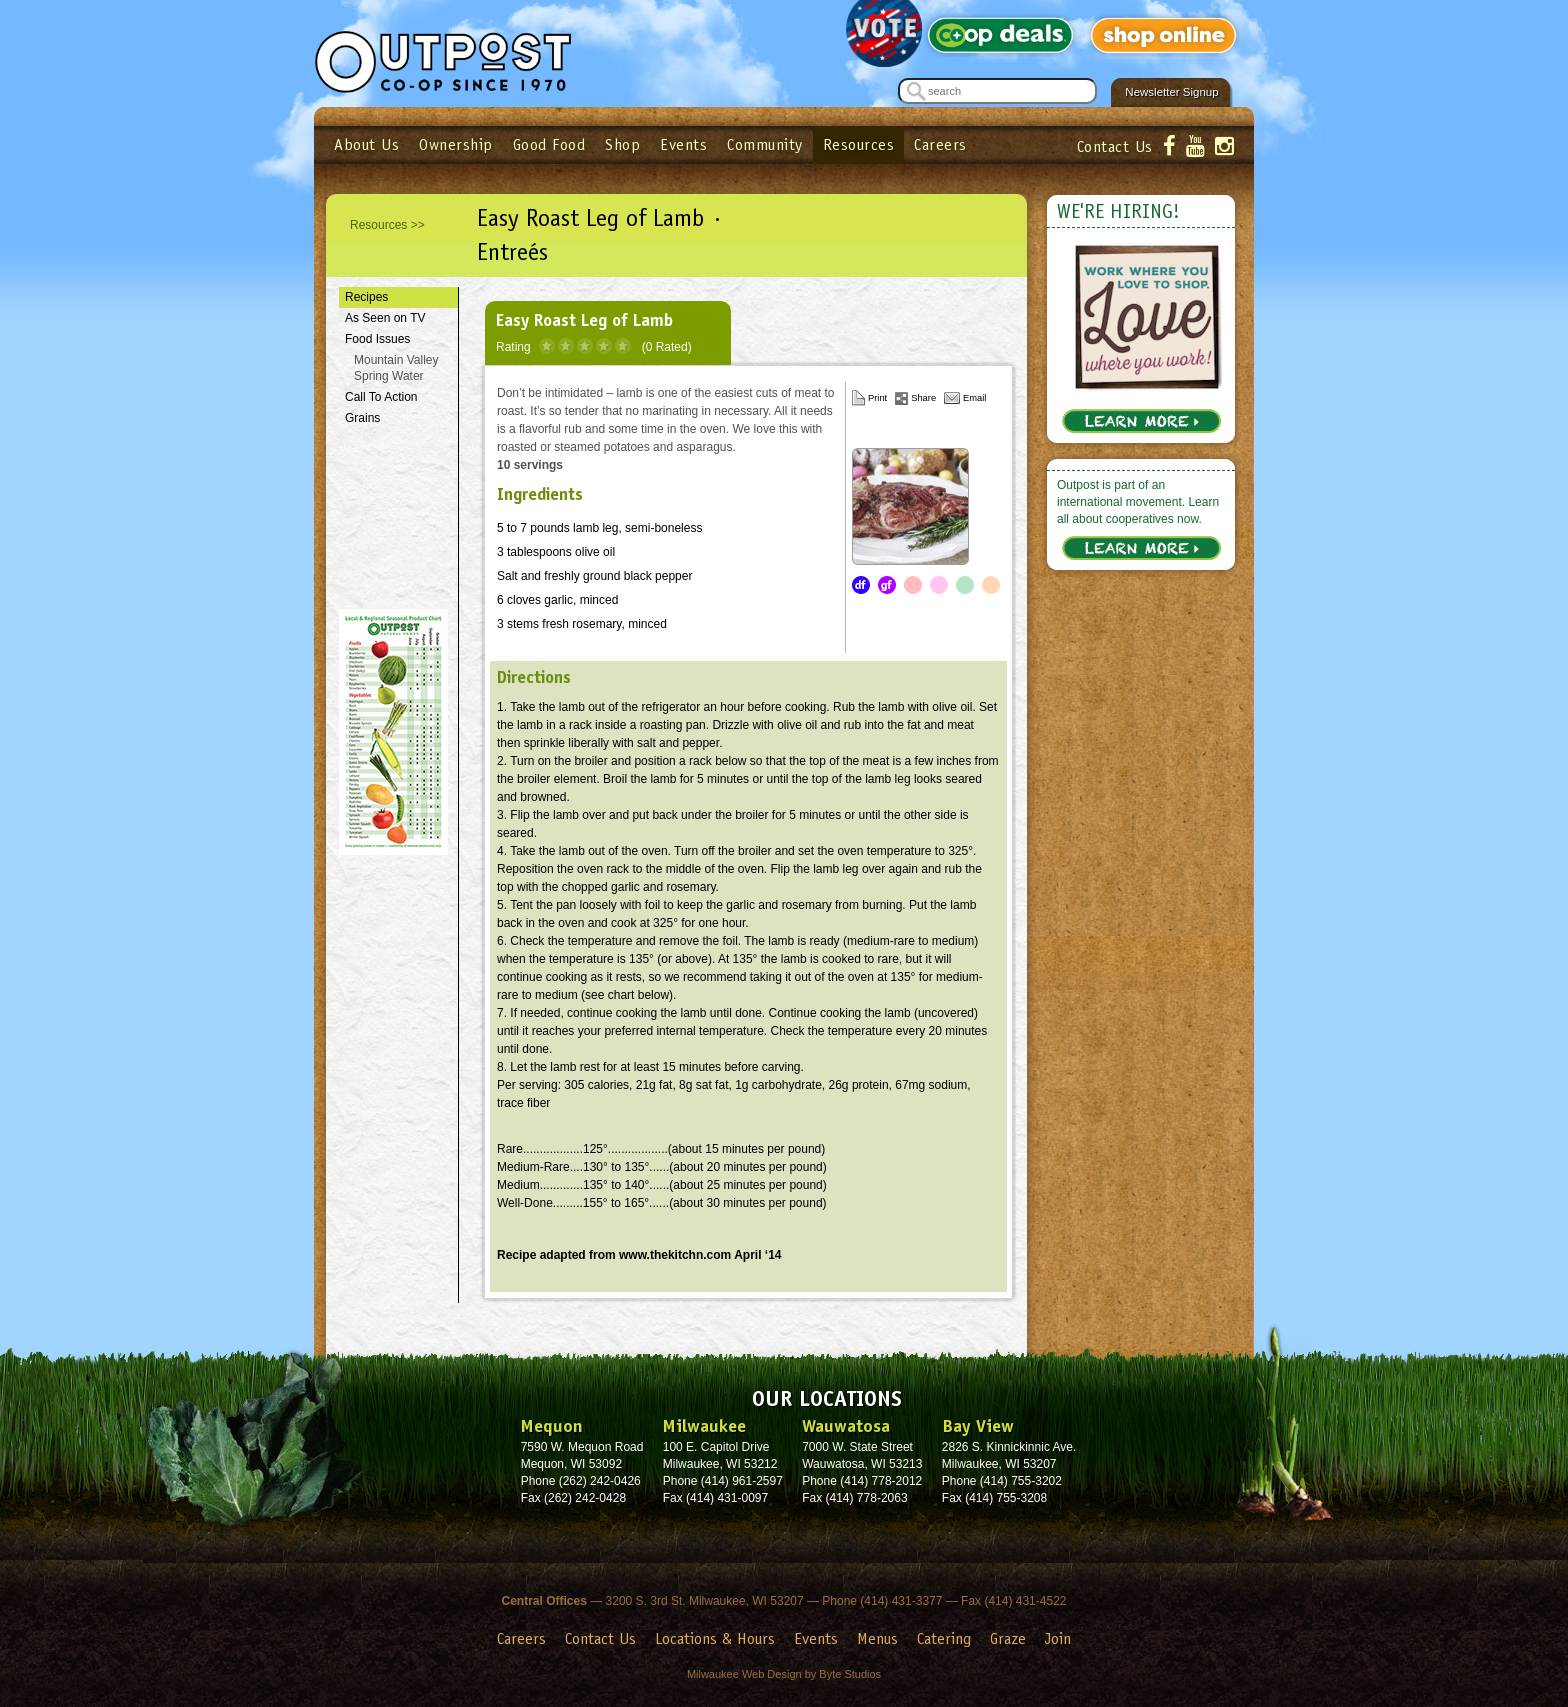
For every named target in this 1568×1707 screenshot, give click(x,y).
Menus (877, 1638)
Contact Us (1115, 146)
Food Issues (377, 339)
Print (877, 398)
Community (765, 144)
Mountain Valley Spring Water (396, 368)
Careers (940, 144)
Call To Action (381, 397)
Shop (622, 144)
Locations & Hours (715, 1638)
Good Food (549, 144)
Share (923, 398)
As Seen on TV (385, 318)
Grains (362, 418)
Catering (944, 1638)
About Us (366, 144)
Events (683, 144)
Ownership (456, 144)
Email (974, 398)
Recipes (366, 297)
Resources (859, 144)
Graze (1008, 1638)
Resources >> (387, 225)
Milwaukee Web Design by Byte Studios (784, 1674)
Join (1058, 1638)
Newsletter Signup (1171, 92)
